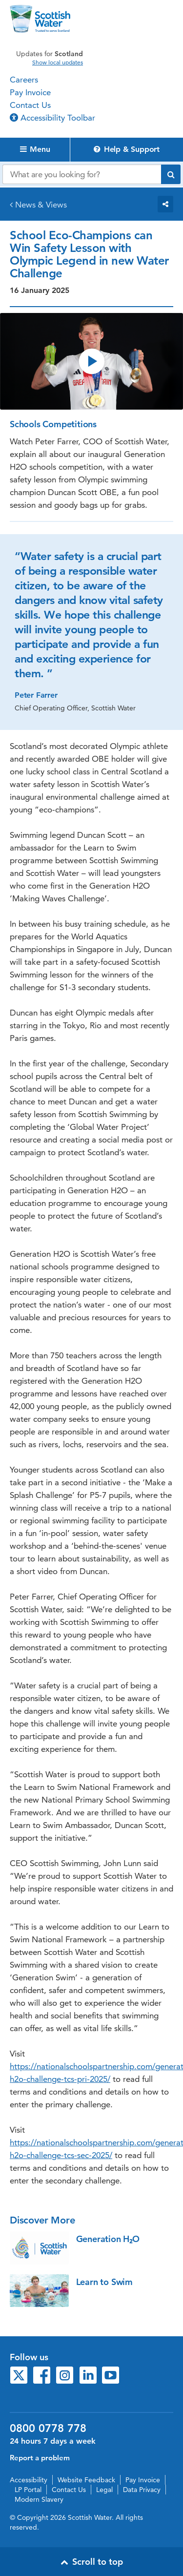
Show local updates (57, 62)
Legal (104, 2489)
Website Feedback (86, 2479)
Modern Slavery (39, 2499)
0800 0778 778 (48, 2428)
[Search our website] (81, 174)
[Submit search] (171, 174)
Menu (35, 149)
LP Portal (28, 2489)
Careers (24, 79)
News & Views (41, 204)
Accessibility (28, 2479)
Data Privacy (142, 2489)
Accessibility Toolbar (52, 118)
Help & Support (127, 149)
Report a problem (40, 2457)
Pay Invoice (30, 92)
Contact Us (30, 105)
